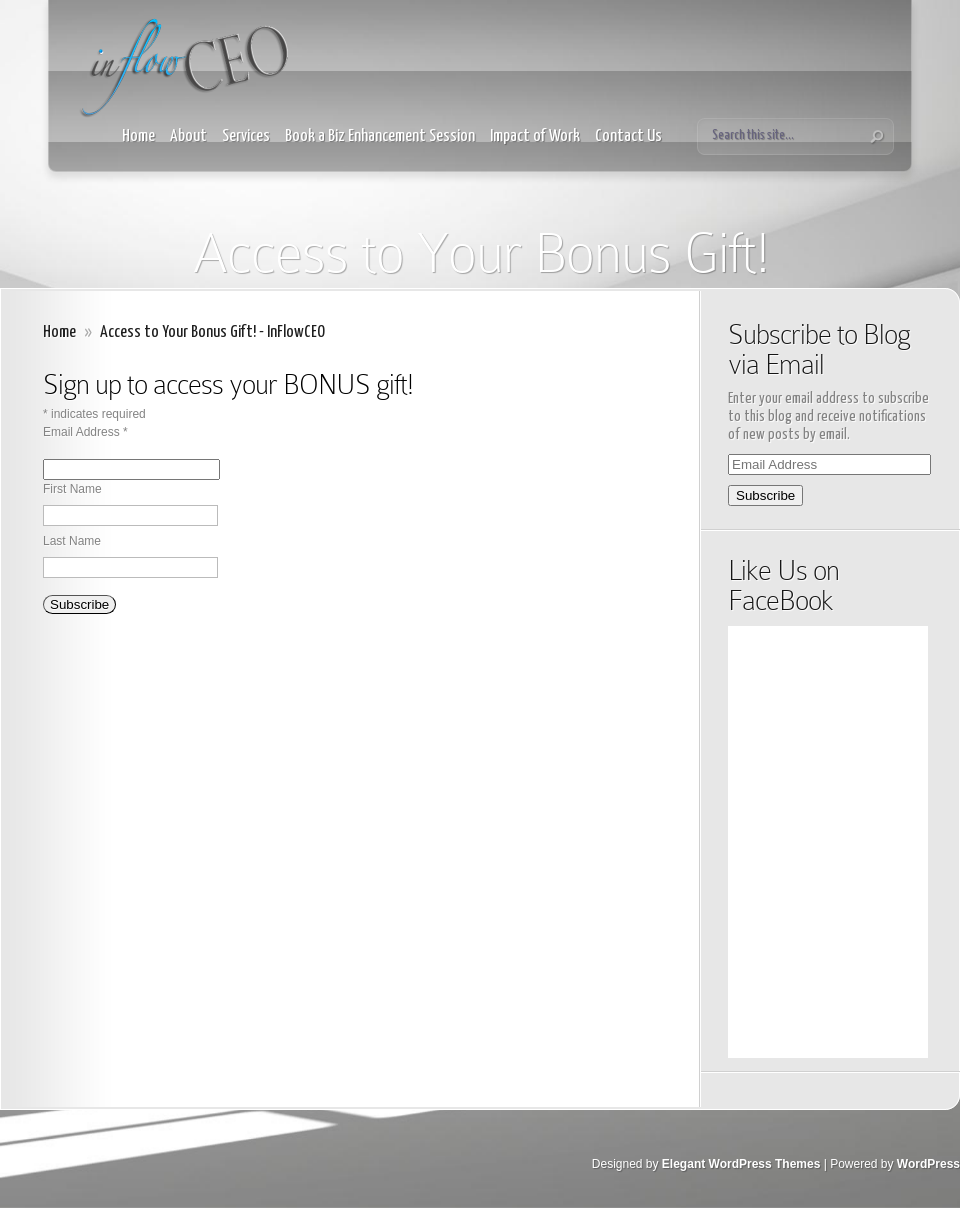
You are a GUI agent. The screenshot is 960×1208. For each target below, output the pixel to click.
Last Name (72, 541)
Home (138, 136)
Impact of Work (535, 136)
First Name (72, 489)
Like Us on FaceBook (783, 585)
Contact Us (628, 136)
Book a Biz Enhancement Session (380, 136)
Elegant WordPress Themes (741, 1164)
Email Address (85, 432)
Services (246, 136)
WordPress (928, 1164)
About (188, 136)
